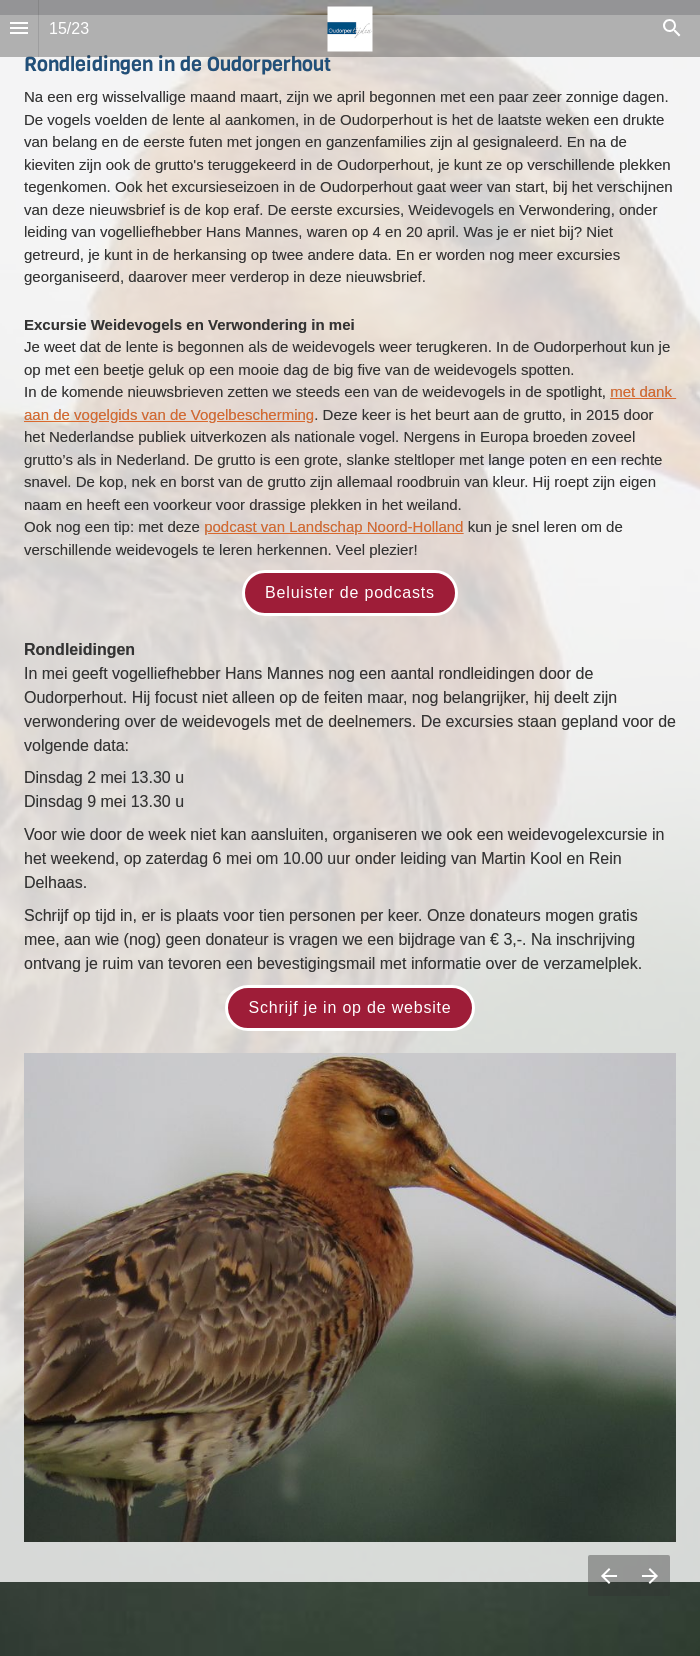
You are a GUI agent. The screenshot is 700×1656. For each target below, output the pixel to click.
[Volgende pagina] (649, 1575)
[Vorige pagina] (608, 1575)
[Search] (672, 28)
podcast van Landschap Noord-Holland (333, 526)
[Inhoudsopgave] (19, 28)
